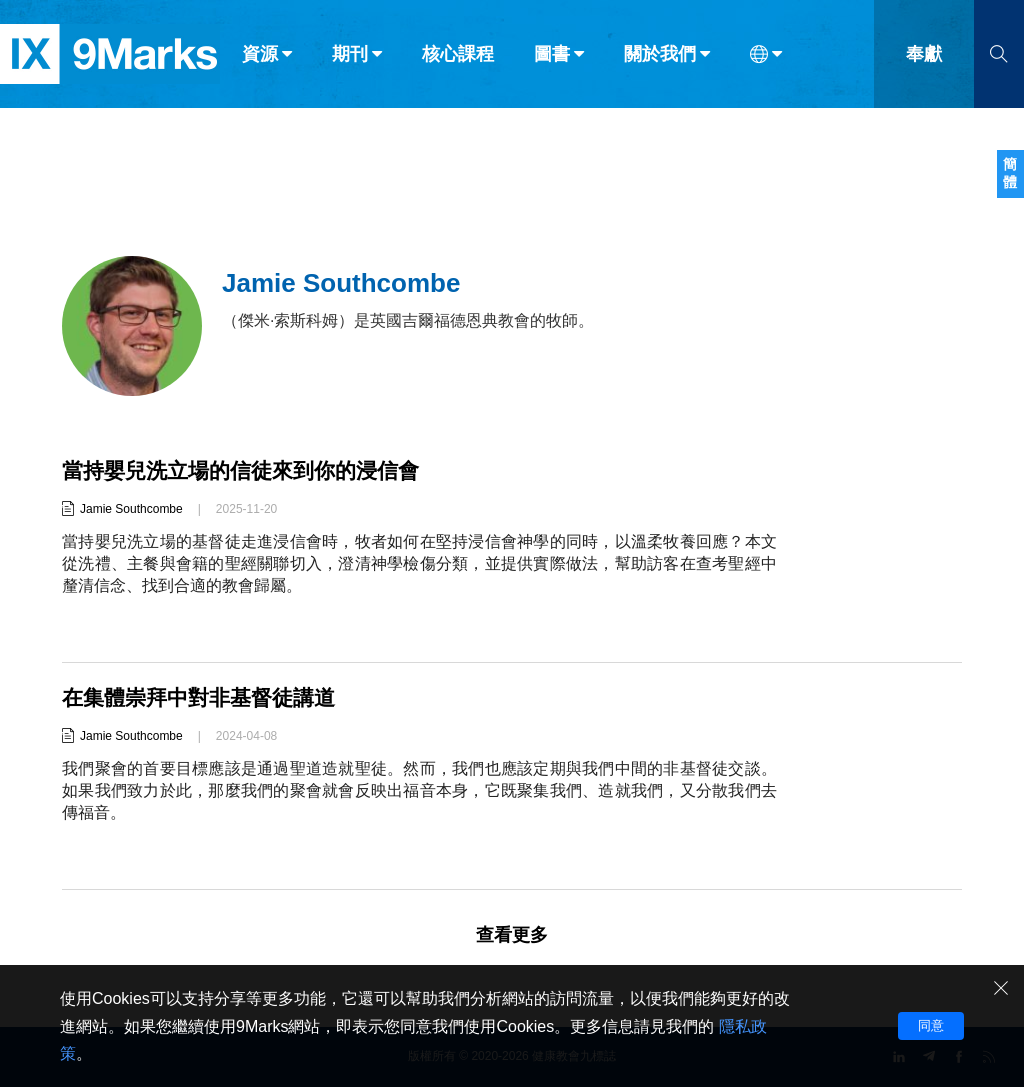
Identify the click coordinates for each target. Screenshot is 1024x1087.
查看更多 (512, 935)
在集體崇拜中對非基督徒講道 (205, 697)
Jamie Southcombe (131, 509)
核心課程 (458, 58)
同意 (931, 1025)
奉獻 (924, 58)
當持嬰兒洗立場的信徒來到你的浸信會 (249, 470)
